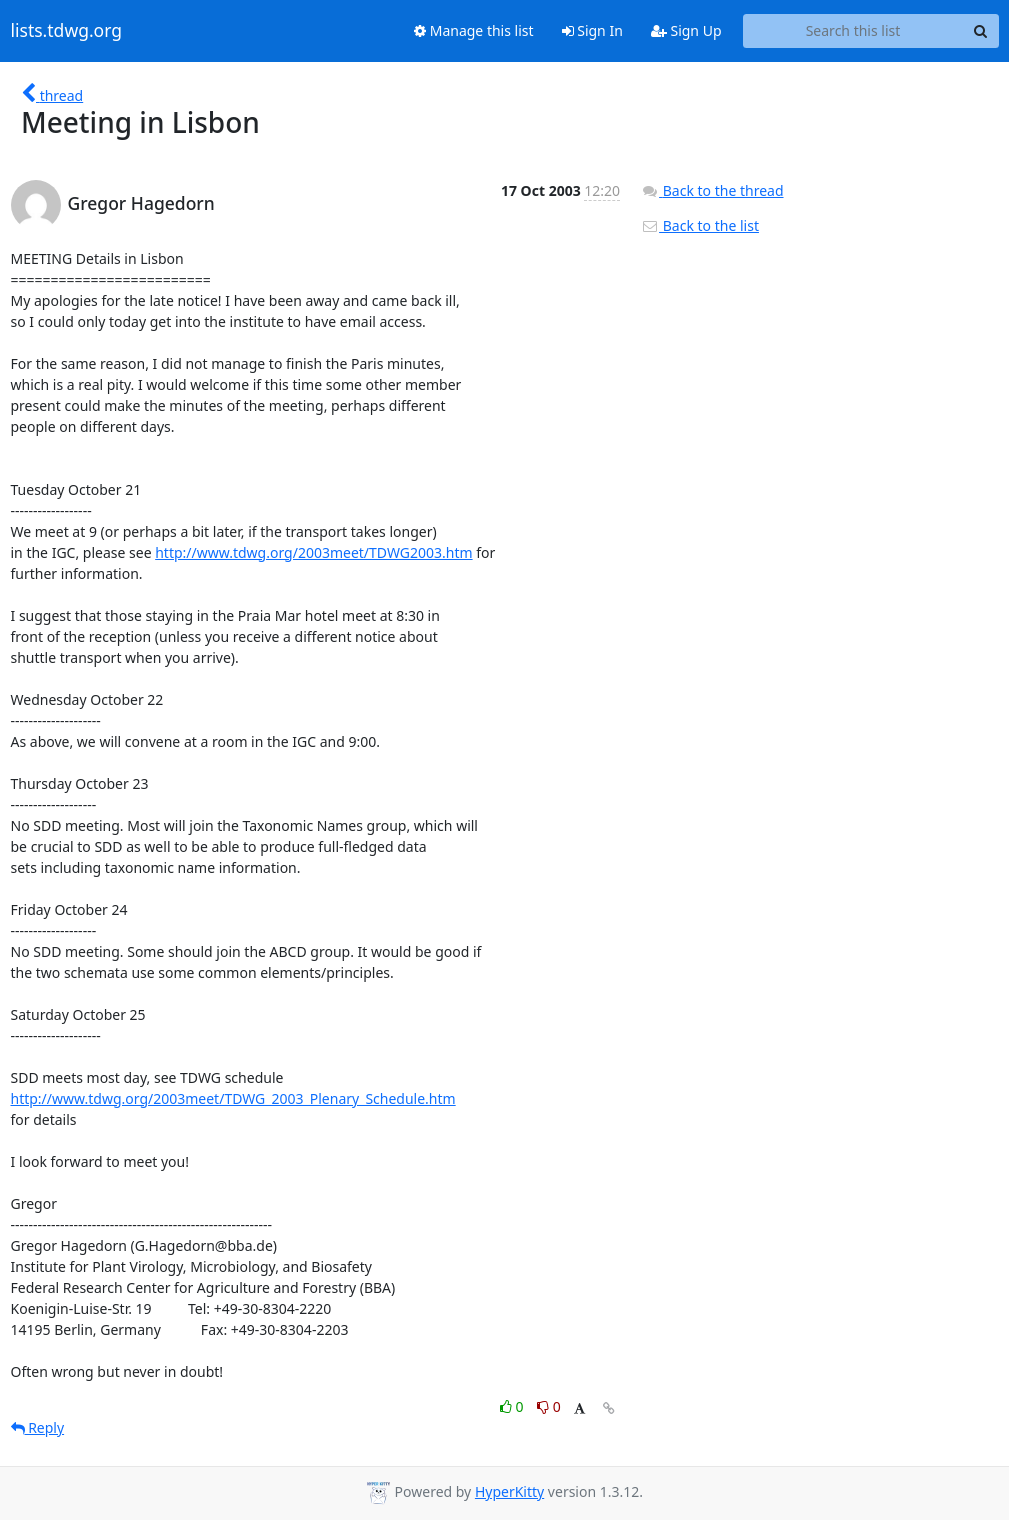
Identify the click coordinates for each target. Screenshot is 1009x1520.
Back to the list (700, 225)
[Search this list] (853, 31)
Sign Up (686, 30)
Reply (38, 1427)
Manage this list (474, 30)
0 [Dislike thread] (549, 1406)
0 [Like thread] (513, 1406)
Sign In (592, 30)
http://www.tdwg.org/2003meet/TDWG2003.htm (313, 552)
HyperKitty (509, 1491)
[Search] (981, 31)
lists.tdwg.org (67, 31)
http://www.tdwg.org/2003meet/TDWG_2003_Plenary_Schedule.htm (233, 1098)
